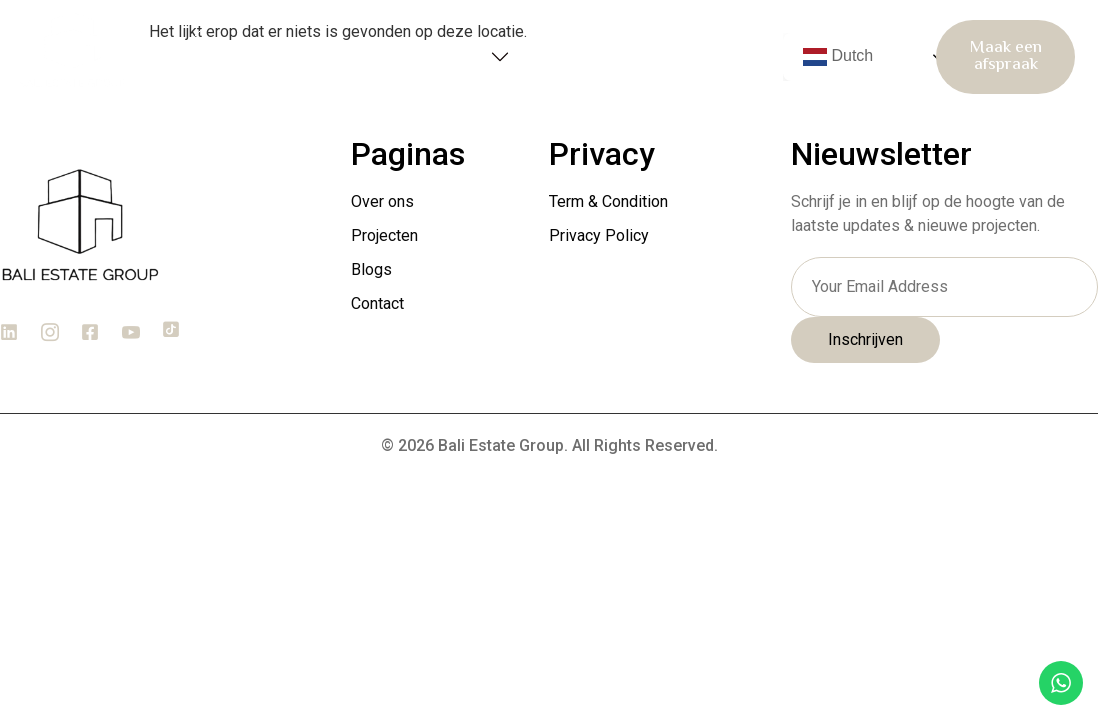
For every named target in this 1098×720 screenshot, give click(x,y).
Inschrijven (865, 340)
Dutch (838, 57)
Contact (716, 57)
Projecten (460, 57)
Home (222, 57)
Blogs (600, 57)
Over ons (324, 56)
